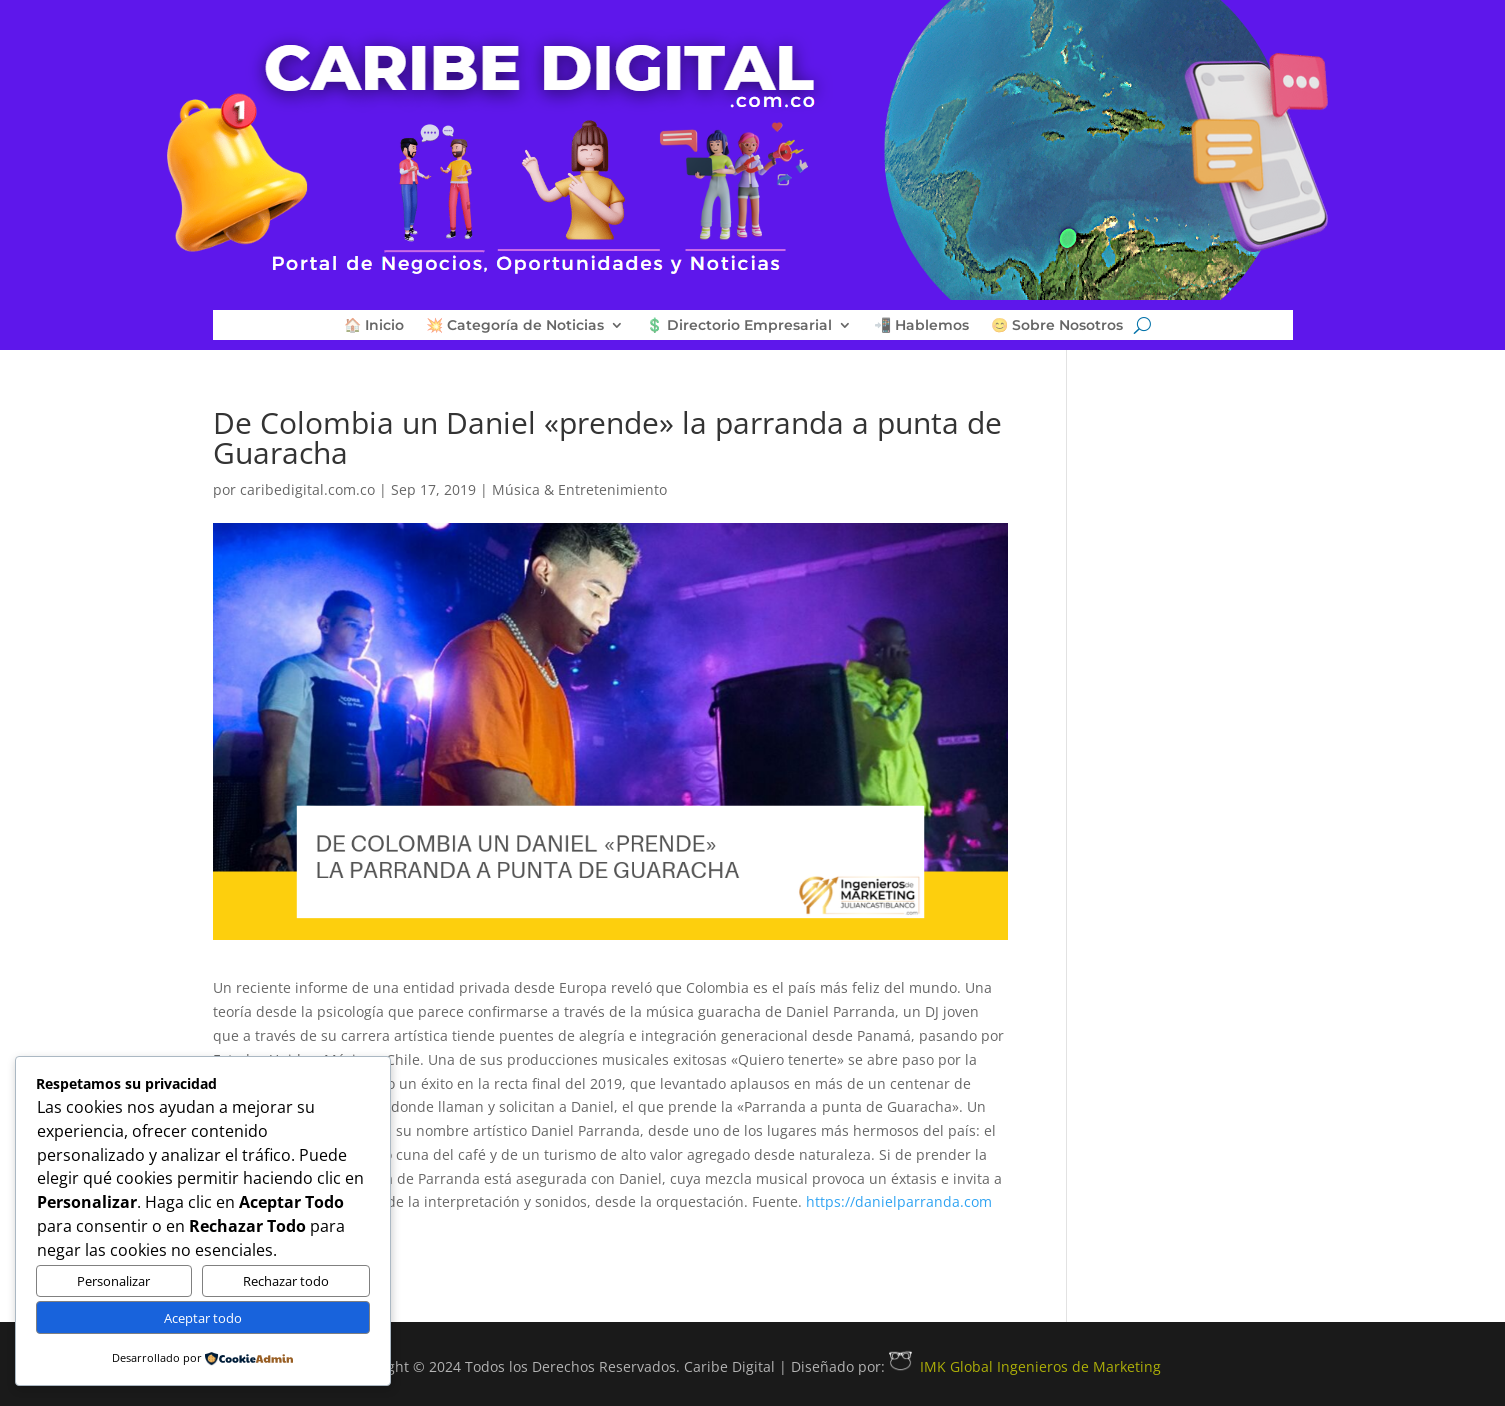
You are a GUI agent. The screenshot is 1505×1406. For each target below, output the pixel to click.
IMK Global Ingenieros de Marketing (1025, 1366)
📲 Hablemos (921, 326)
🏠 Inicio (374, 326)
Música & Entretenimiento (579, 489)
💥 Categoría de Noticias (515, 326)
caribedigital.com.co (307, 489)
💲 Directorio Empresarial (739, 326)
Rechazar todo (286, 1281)
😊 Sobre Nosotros (1057, 326)
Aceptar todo (203, 1318)
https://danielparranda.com (899, 1201)
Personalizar (113, 1281)
